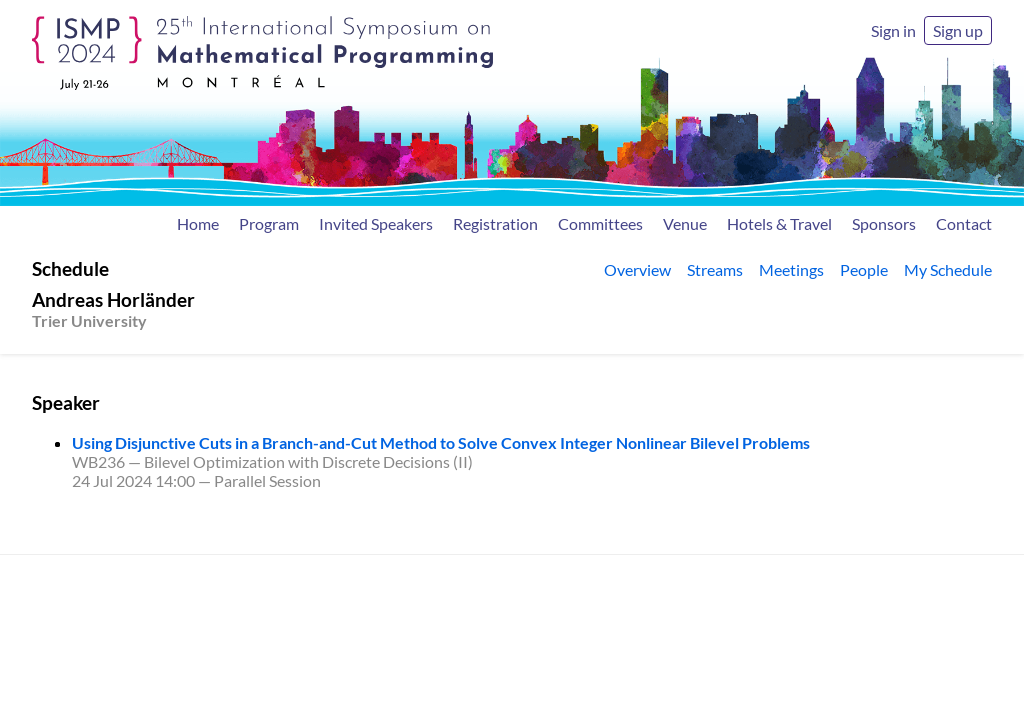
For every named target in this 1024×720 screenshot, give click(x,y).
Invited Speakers (376, 223)
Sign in (893, 30)
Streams (715, 269)
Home (198, 223)
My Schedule (948, 269)
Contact (964, 223)
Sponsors (884, 223)
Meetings (791, 269)
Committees (600, 223)
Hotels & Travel (779, 223)
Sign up (958, 30)
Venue (685, 223)
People (864, 269)
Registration (495, 223)
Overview (637, 269)
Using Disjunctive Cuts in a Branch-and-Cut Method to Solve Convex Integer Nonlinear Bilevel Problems (441, 442)
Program (269, 223)
